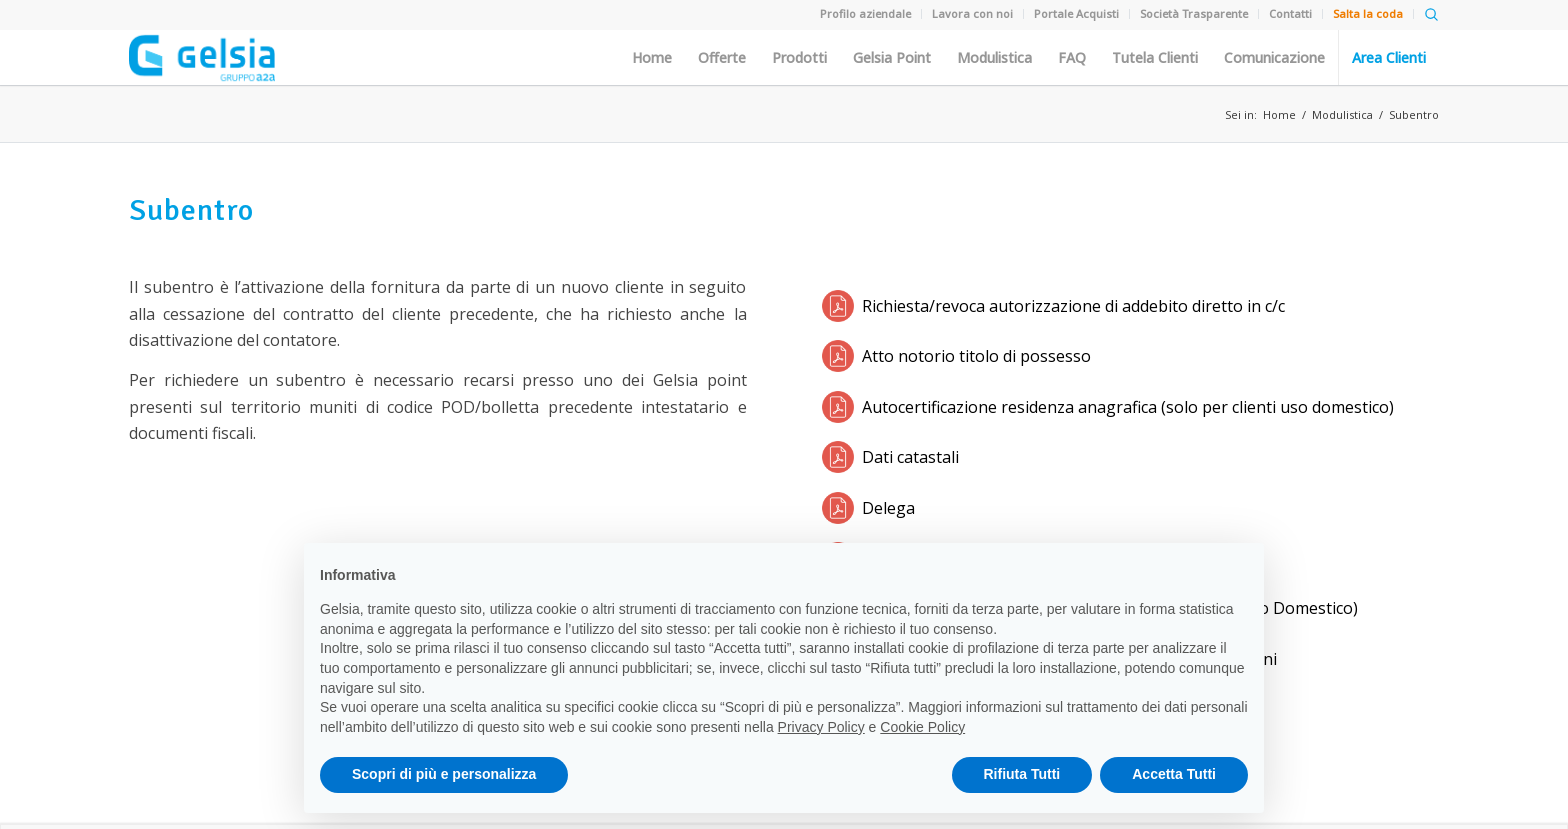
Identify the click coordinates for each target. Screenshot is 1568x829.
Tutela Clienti (1155, 58)
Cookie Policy (922, 727)
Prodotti (799, 58)
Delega (888, 508)
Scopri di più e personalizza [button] (444, 774)
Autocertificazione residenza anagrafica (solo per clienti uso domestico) (1128, 407)
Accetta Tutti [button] (1174, 774)
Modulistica (994, 58)
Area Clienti (1389, 58)
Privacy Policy (821, 727)
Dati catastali (910, 457)
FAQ (1072, 58)
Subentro (1414, 114)
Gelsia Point (892, 58)
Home (652, 58)
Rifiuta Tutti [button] (1022, 774)
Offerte (722, 58)
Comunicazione (1274, 58)
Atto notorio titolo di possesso (976, 356)
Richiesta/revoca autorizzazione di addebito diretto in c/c (1073, 306)
